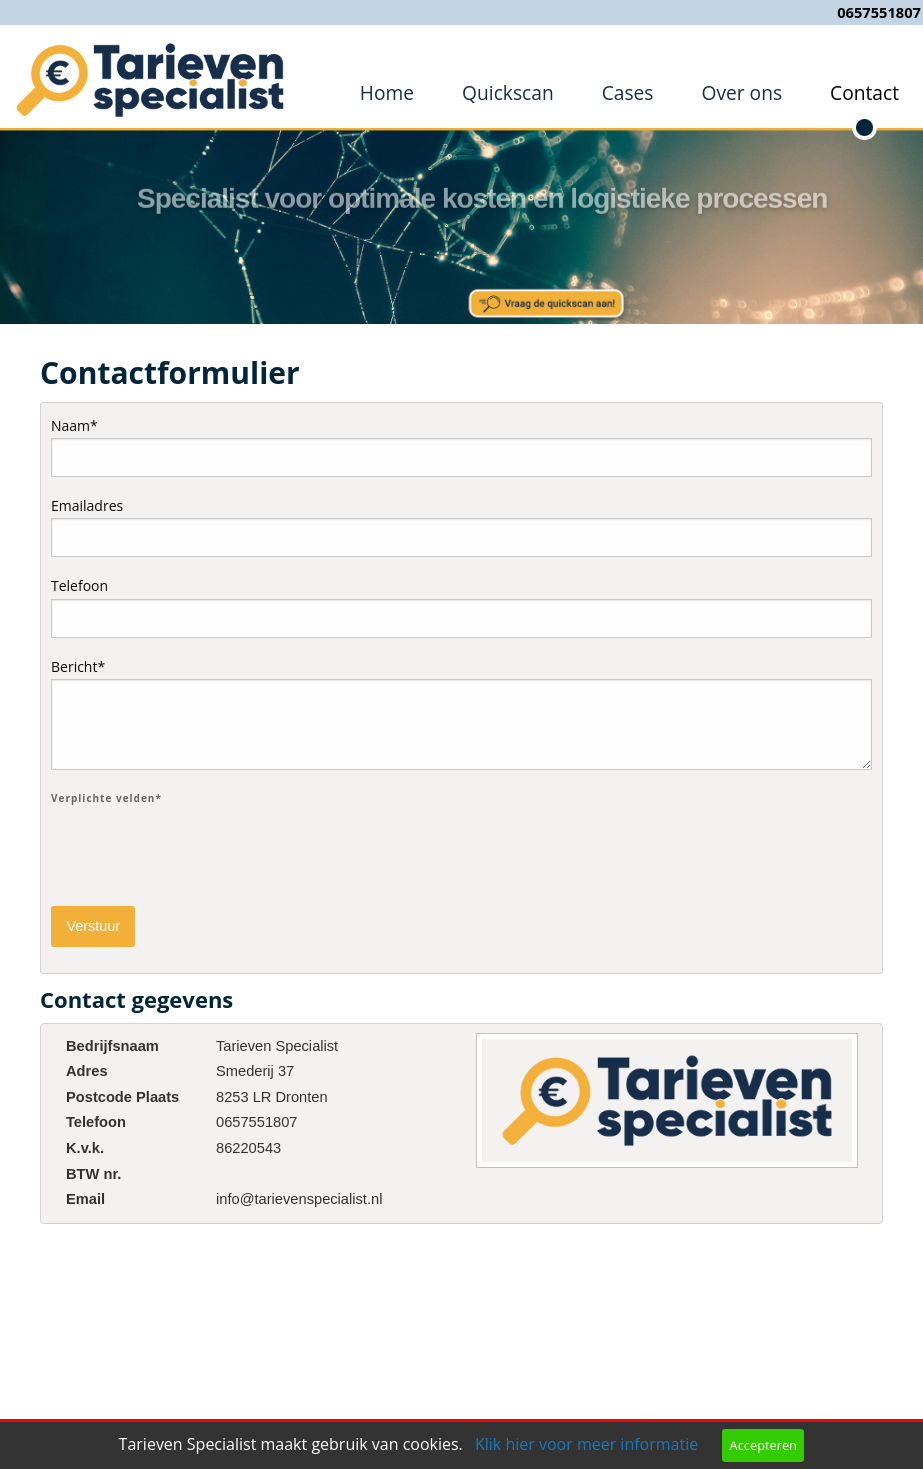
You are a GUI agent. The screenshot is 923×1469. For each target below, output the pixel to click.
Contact (864, 92)
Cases (628, 92)
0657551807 (879, 12)
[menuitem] (387, 93)
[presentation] (203, 851)
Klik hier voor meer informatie (586, 1444)
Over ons (741, 92)
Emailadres (461, 526)
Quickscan (508, 92)
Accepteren (763, 1445)
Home (387, 92)
